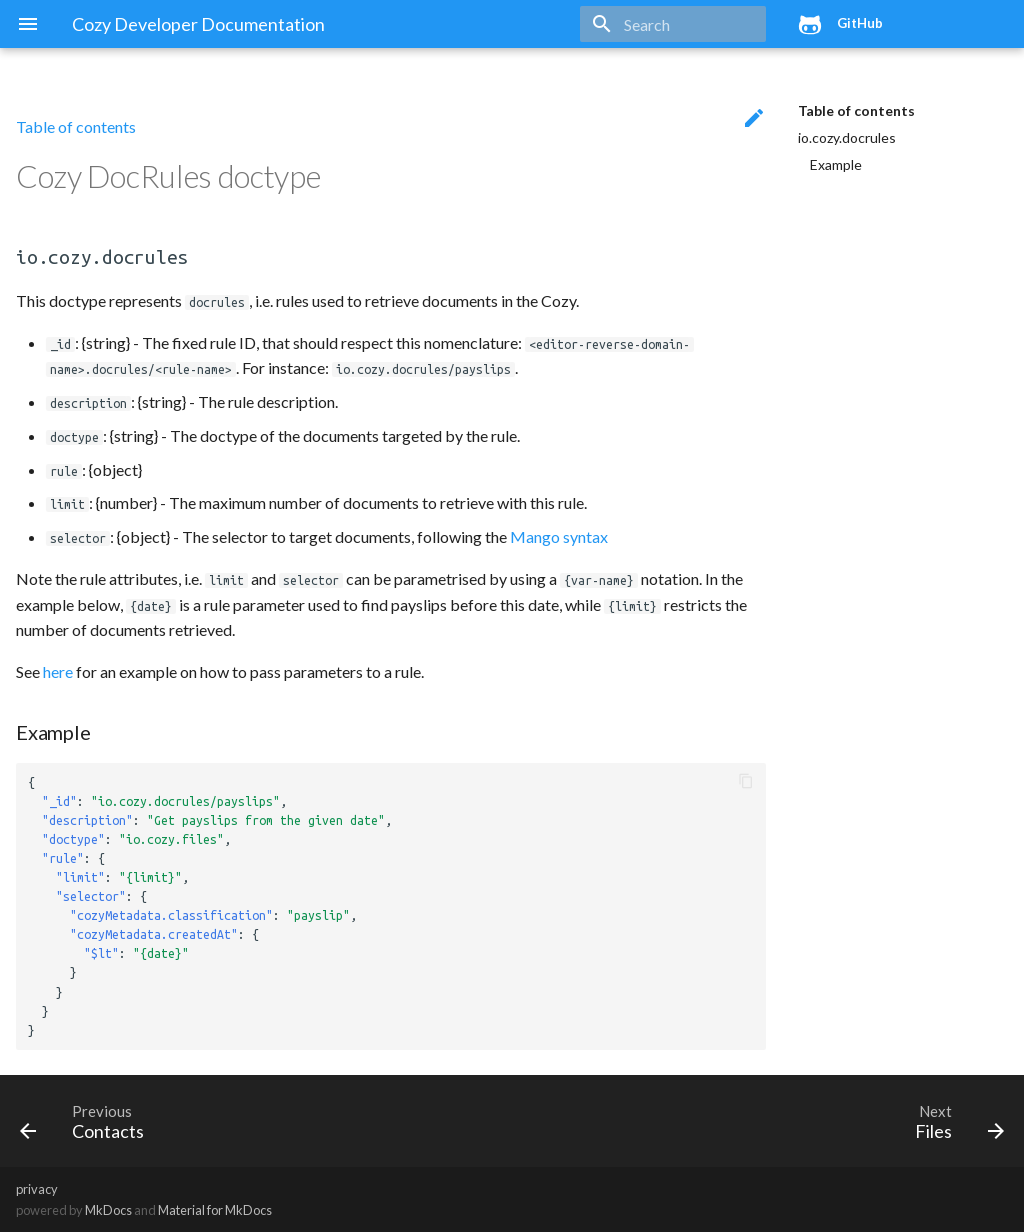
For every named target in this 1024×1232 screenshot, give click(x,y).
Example (836, 164)
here (58, 671)
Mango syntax (559, 536)
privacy (37, 1189)
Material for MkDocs (215, 1210)
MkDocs (108, 1210)
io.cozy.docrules (847, 137)
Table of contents (856, 110)
